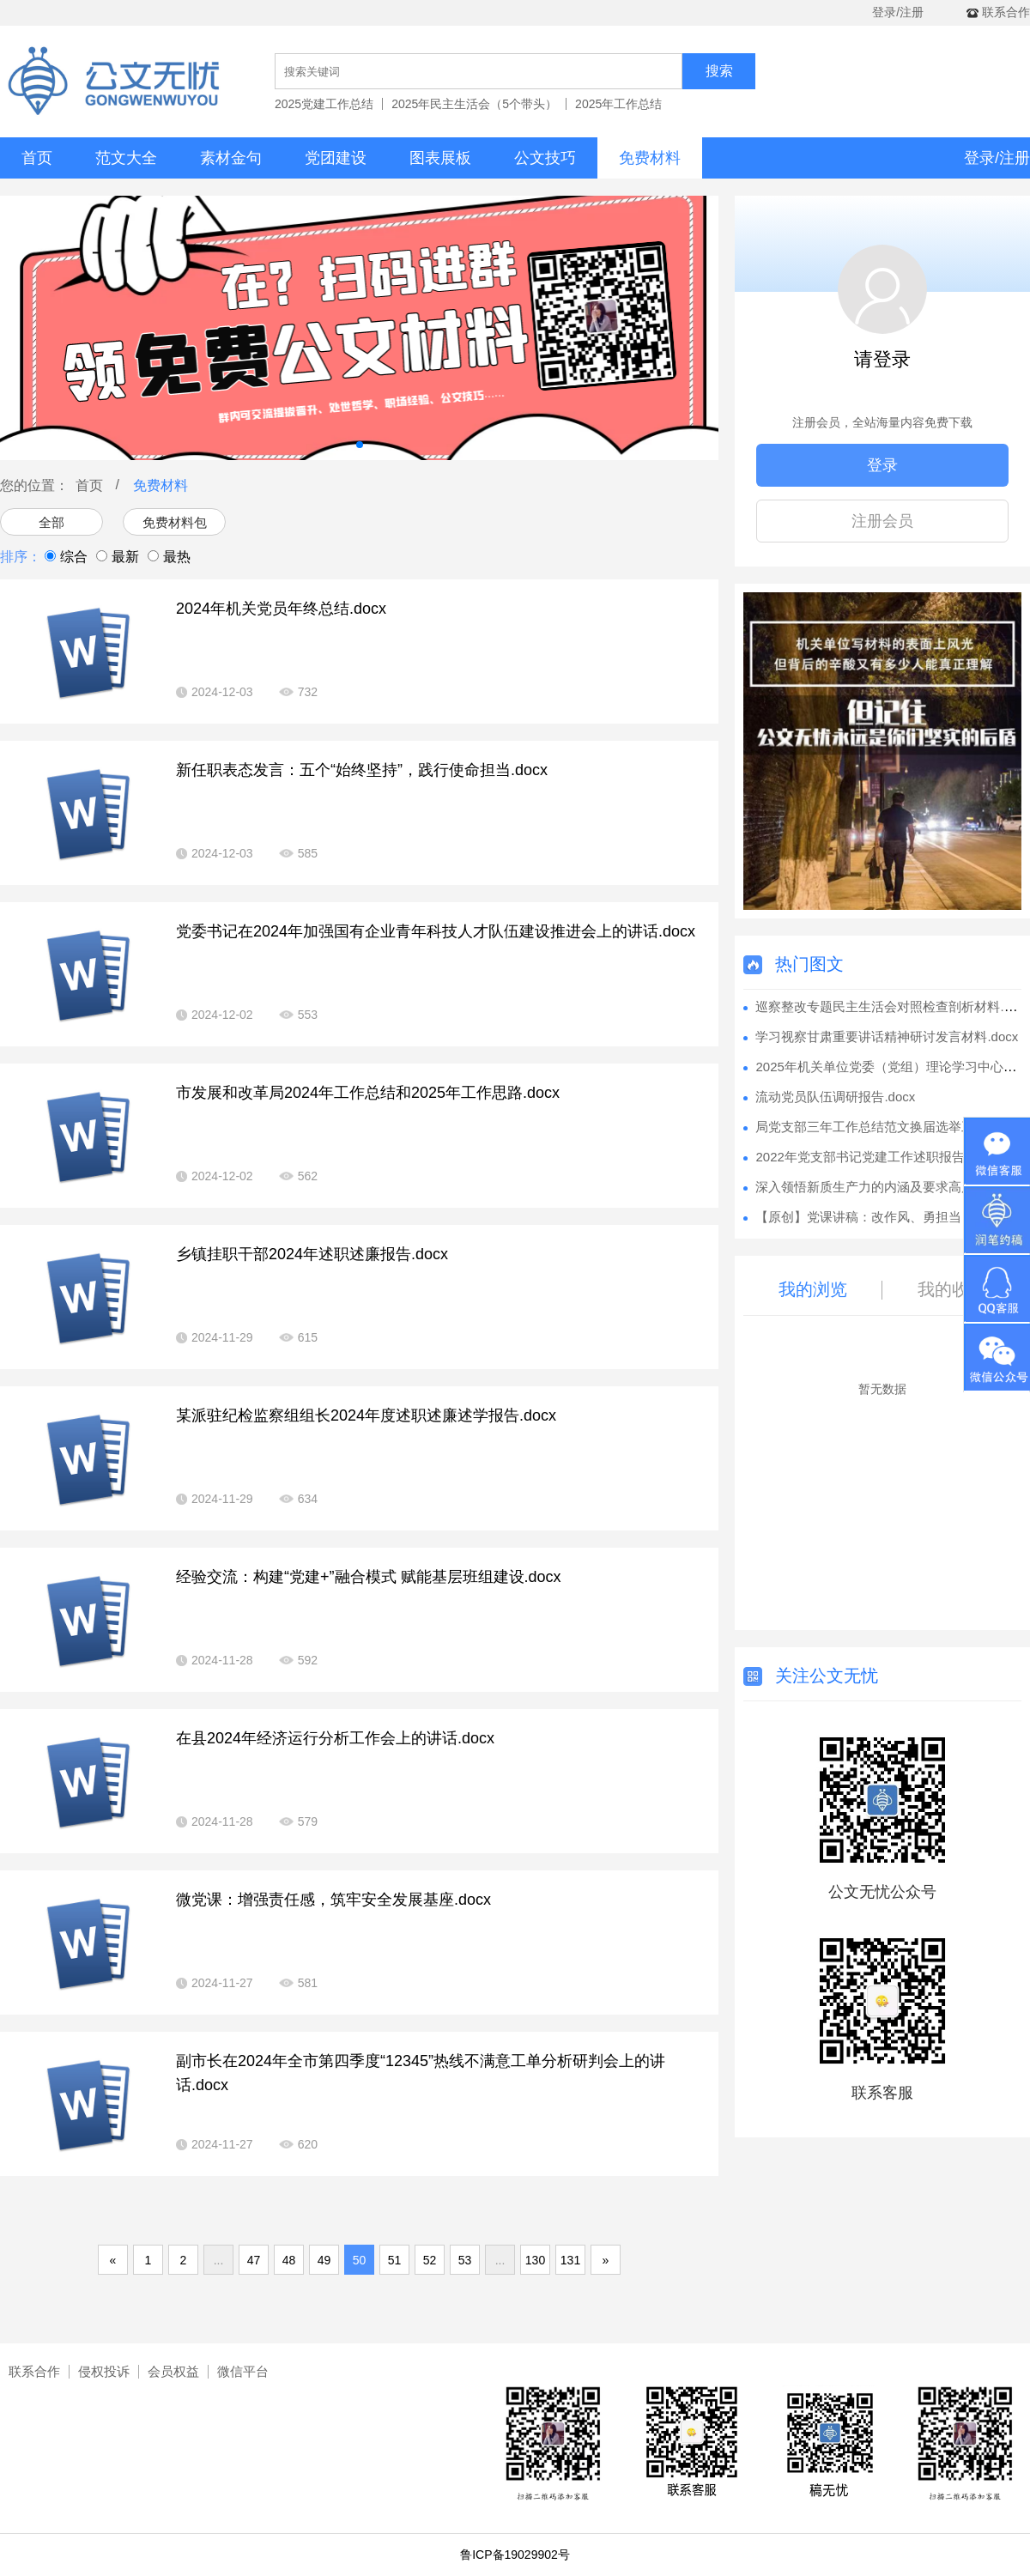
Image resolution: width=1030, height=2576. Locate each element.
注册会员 (882, 521)
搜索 (719, 71)
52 (430, 2260)
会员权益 (173, 2371)
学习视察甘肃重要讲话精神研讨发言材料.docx (886, 1036)
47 (254, 2260)
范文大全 (126, 158)
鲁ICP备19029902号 (515, 2554)
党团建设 (336, 158)
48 (289, 2260)
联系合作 (34, 2371)
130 (535, 2260)
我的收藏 (952, 1289)
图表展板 (440, 158)
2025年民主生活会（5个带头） (474, 104)
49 (324, 2260)
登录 (882, 465)
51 (395, 2260)
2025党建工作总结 (324, 104)
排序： (20, 556)
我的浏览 (813, 1289)
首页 (36, 158)
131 (570, 2260)
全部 (51, 522)
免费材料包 (174, 522)
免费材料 (650, 158)
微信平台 (243, 2371)
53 (465, 2260)
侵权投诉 (104, 2371)
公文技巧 (545, 158)
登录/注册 (898, 12)
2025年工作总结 (618, 104)
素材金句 (231, 158)
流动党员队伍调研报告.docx (835, 1096)
